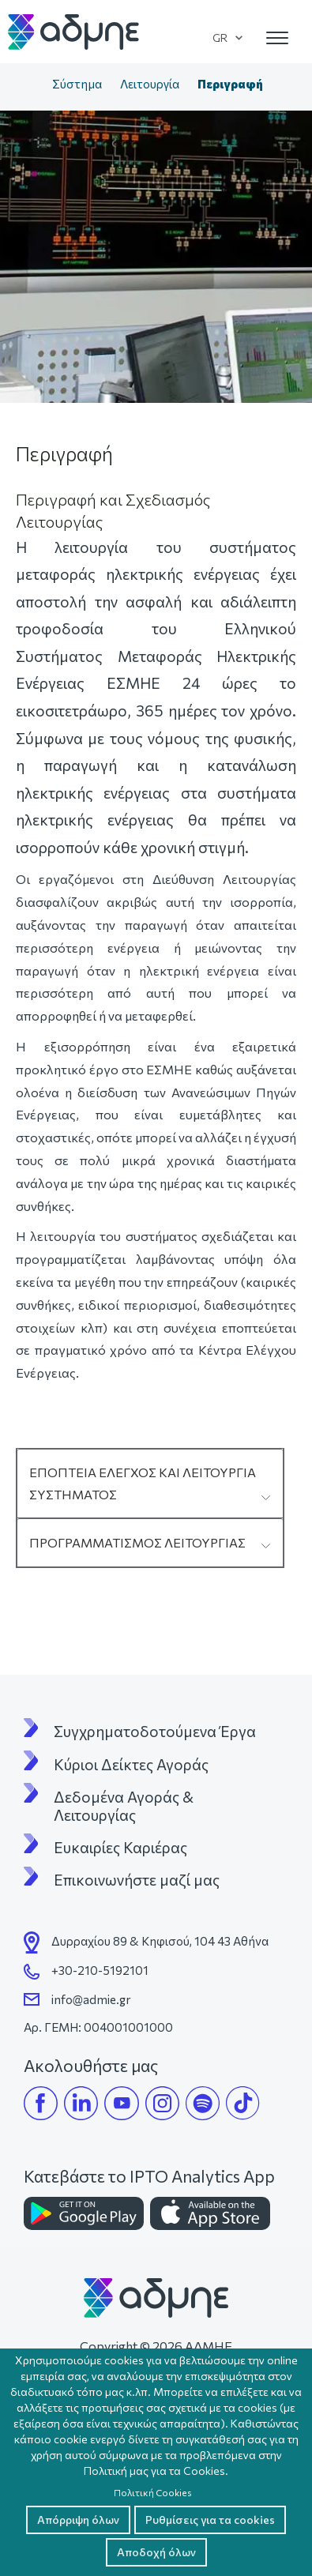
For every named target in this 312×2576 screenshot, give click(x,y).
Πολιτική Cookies (153, 2492)
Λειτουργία (149, 84)
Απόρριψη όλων (78, 2519)
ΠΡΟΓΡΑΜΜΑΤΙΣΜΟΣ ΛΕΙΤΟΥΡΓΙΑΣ (137, 1542)
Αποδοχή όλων (156, 2552)
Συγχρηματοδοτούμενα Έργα (155, 1731)
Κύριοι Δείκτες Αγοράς (131, 1764)
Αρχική (27, 85)
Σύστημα (77, 84)
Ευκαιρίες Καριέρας (120, 1847)
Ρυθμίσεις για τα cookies (210, 2519)
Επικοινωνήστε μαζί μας (137, 1880)
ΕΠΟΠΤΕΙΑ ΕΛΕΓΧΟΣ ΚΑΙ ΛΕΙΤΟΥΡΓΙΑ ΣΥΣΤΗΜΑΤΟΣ (142, 1483)
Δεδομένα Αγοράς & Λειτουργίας (125, 1806)
